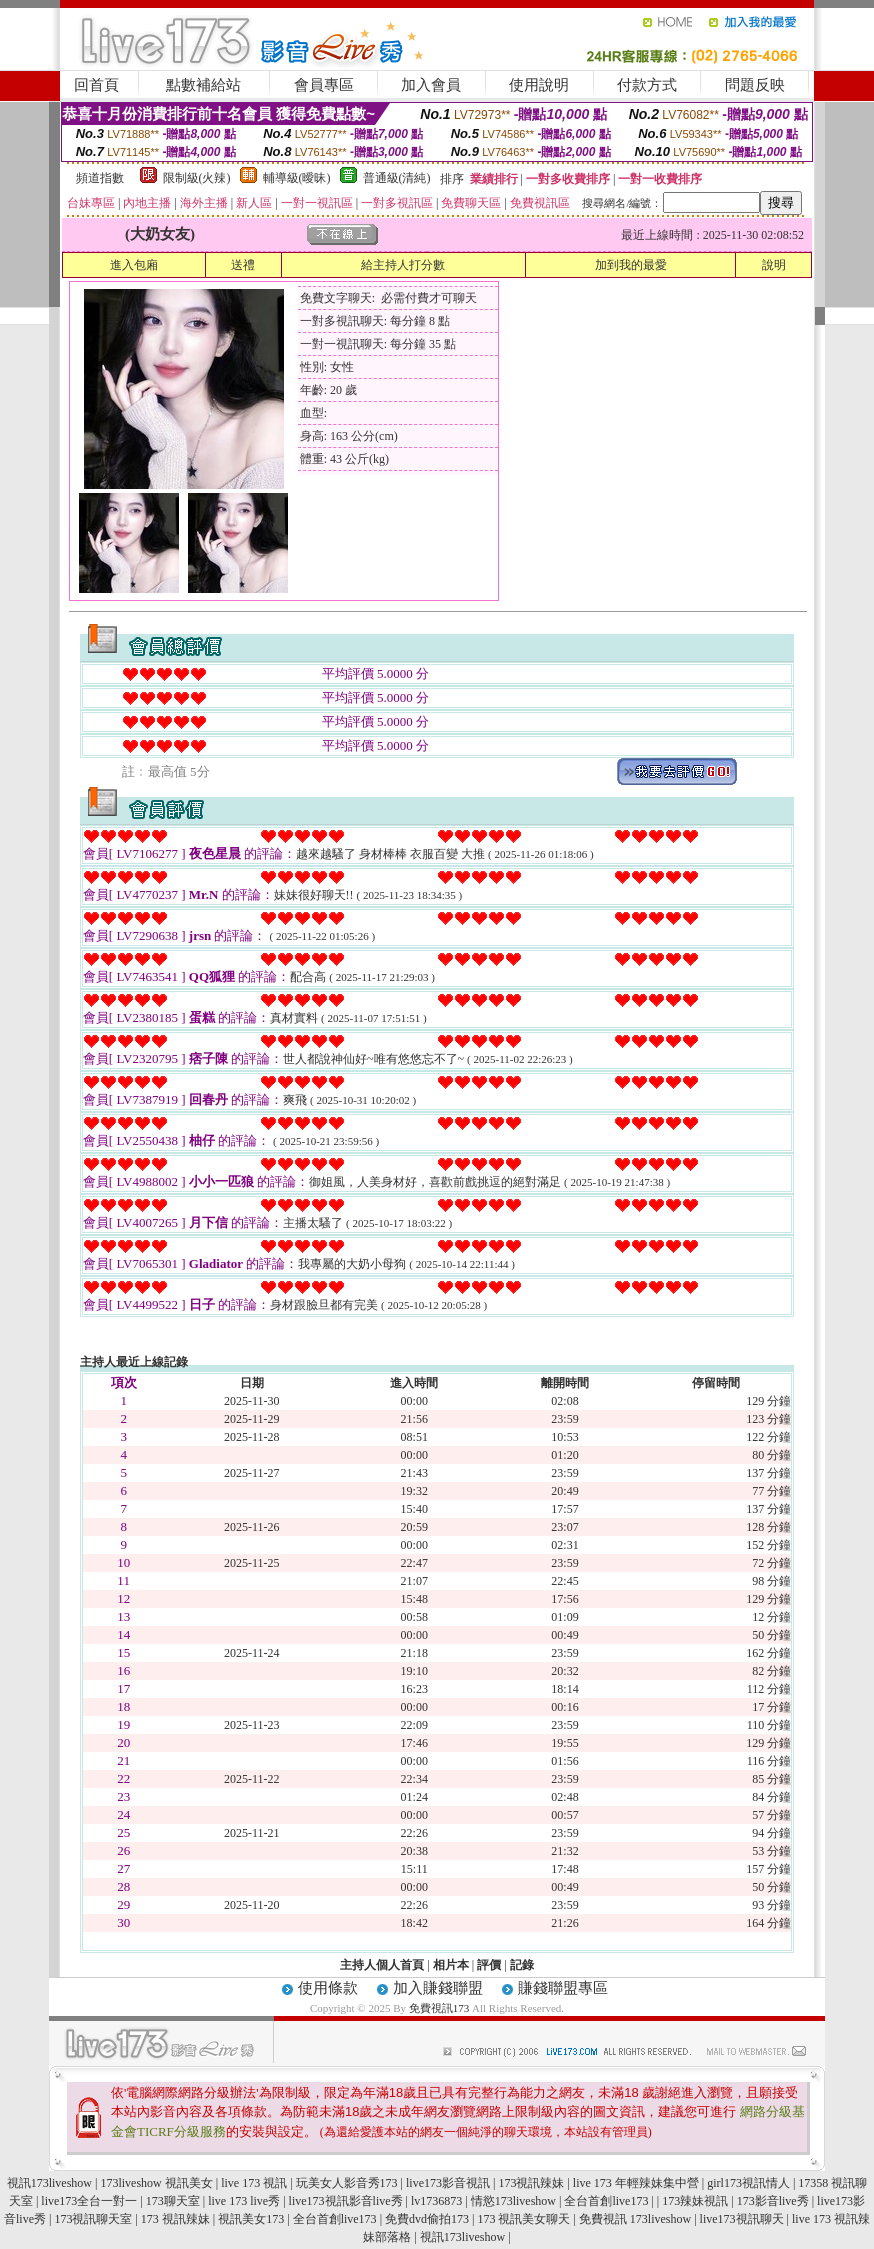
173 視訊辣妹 (175, 2219)
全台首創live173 (606, 2201)
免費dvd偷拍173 (427, 2219)
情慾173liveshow (513, 2201)
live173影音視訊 (448, 2183)
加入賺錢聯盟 (438, 1988)
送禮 (243, 265)
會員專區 (324, 85)
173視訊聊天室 (93, 2219)
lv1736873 (436, 2201)
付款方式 (647, 85)
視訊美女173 (251, 2219)
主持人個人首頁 (382, 1965)
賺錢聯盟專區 (563, 1988)
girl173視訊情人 (748, 2183)
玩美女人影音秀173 (347, 2183)
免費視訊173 (439, 2008)
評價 (489, 1965)
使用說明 (539, 85)
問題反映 (755, 85)
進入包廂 (134, 265)
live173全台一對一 (89, 2201)
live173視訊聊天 (742, 2219)
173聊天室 (173, 2201)
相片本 (451, 1965)
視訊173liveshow (49, 2183)
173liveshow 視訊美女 (156, 2183)
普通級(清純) (397, 178)
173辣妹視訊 (695, 2201)
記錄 (522, 1965)
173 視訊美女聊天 (523, 2219)
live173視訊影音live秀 (346, 2201)
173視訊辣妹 (531, 2183)
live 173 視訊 (254, 2183)
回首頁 (96, 85)
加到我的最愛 (631, 265)
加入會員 (431, 85)
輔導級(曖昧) (297, 178)
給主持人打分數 (403, 265)
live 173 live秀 (244, 2201)
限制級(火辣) (197, 178)
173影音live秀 (773, 2201)
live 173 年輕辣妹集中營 (636, 2183)
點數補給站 (203, 85)
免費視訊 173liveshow (635, 2219)
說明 (774, 265)
